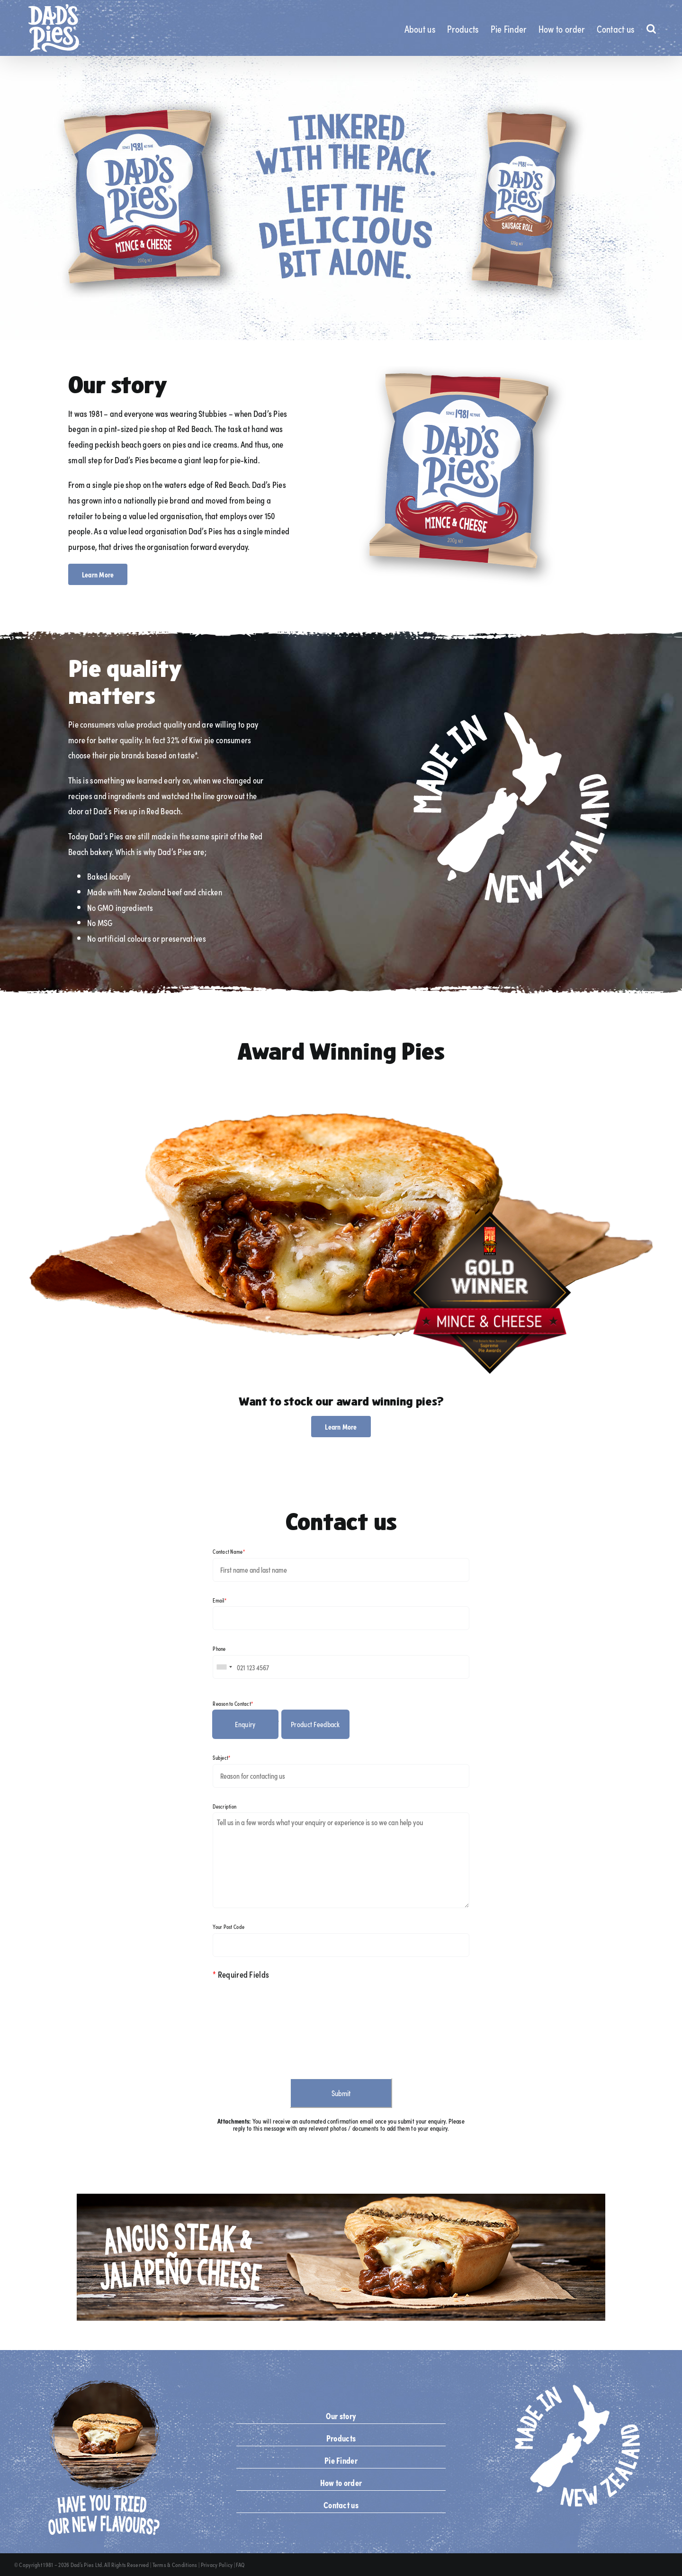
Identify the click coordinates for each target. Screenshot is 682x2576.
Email (219, 1600)
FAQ (240, 2564)
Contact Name (229, 1551)
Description (224, 1806)
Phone (219, 1648)
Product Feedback (315, 1724)
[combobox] (224, 1667)
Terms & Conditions (175, 2564)
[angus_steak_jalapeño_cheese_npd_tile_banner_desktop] (341, 2198)
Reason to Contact (233, 1703)
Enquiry (245, 1724)
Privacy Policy (217, 2564)
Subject (221, 1757)
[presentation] (285, 2025)
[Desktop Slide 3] (341, 198)
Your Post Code (228, 1926)
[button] (651, 27)
